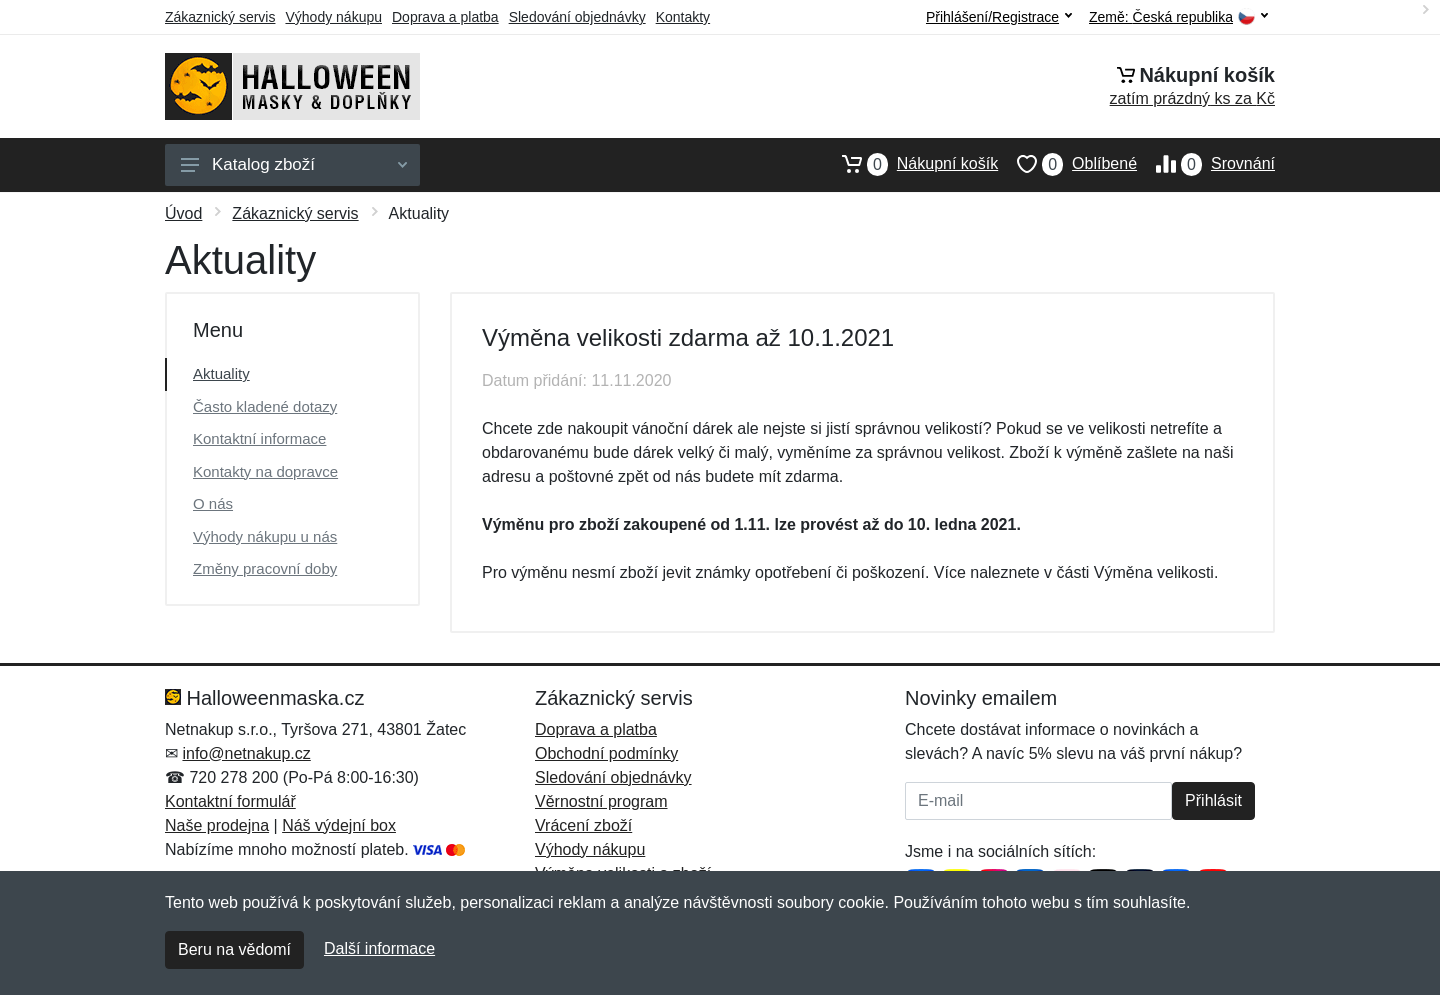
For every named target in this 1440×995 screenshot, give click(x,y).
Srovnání (1206, 164)
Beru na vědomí (234, 949)
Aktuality (221, 373)
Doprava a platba (445, 17)
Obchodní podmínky (606, 753)
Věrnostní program (601, 801)
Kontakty (683, 17)
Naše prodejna (217, 825)
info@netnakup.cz (246, 753)
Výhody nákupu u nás (265, 536)
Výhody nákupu (333, 17)
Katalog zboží (294, 164)
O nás (213, 503)
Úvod (183, 213)
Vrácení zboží (583, 825)
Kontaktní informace (259, 438)
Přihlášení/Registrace (999, 17)
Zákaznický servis (220, 17)
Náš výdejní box (339, 825)
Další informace (379, 948)
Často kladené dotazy (265, 406)
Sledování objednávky (577, 17)
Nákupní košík (910, 164)
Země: (1178, 17)
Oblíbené (1067, 164)
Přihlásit (1213, 800)
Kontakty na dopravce (265, 471)
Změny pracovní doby (265, 568)
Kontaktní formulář (230, 801)
